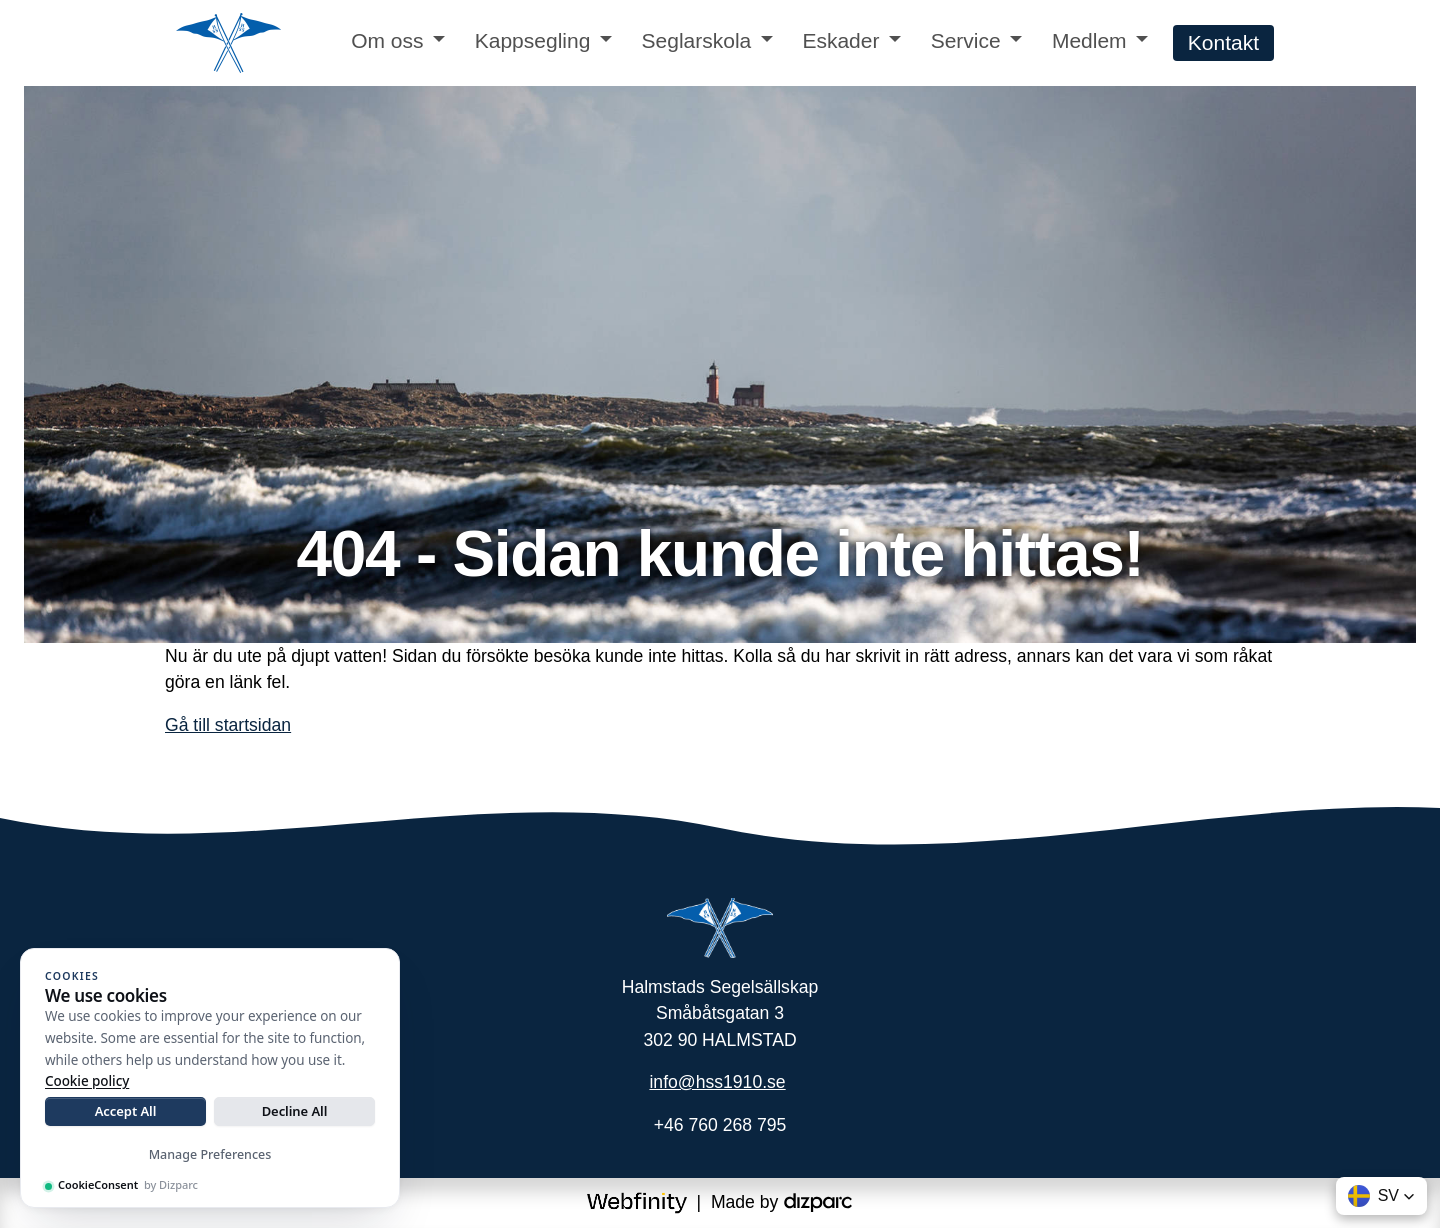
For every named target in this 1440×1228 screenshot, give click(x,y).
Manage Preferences (210, 1154)
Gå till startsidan (228, 725)
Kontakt (1223, 42)
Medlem (1089, 40)
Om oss (387, 40)
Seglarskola (697, 40)
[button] (1381, 1196)
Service (966, 40)
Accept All (126, 1111)
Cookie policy (87, 1081)
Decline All (295, 1111)
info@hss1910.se (717, 1082)
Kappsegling (533, 40)
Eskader (840, 40)
